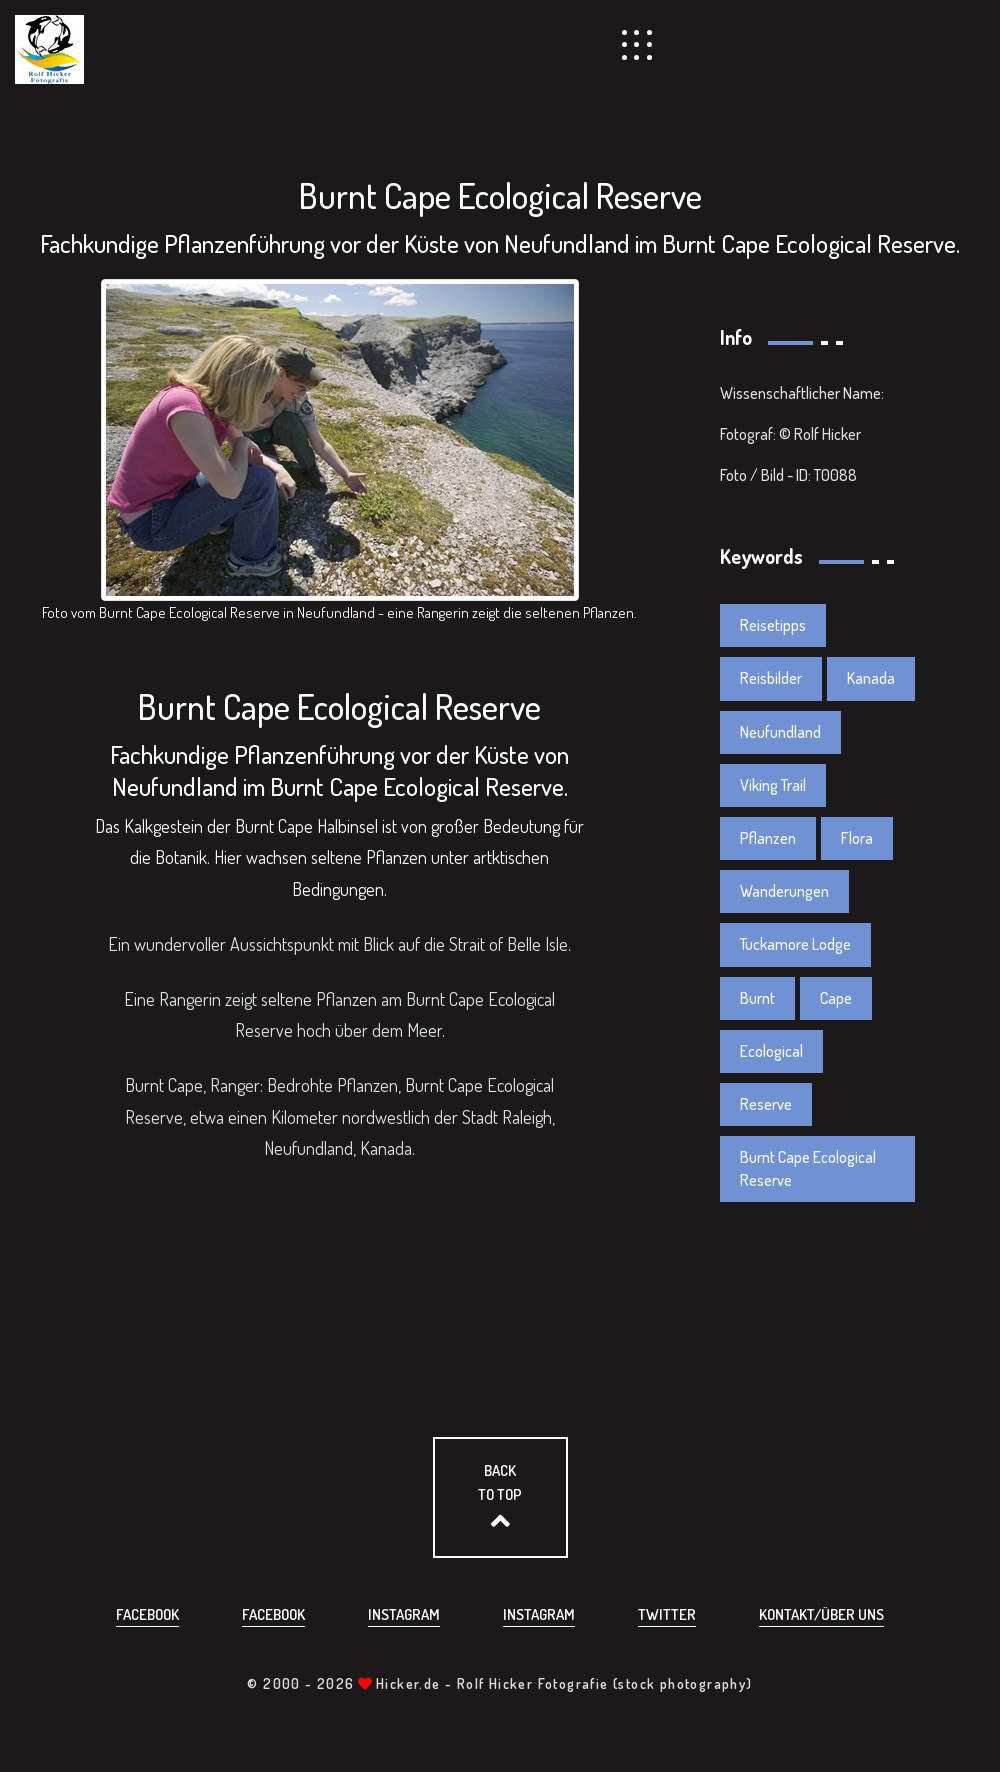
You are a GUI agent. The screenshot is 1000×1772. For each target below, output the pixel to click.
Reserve (766, 1104)
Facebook (147, 1614)
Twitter (667, 1614)
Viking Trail (773, 785)
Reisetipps (773, 625)
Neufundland (780, 732)
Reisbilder (771, 678)
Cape (836, 998)
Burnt (757, 998)
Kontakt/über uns (821, 1614)
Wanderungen (784, 891)
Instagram (404, 1614)
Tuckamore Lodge (795, 944)
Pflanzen (768, 838)
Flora (857, 838)
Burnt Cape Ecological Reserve (808, 1168)
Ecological (771, 1051)
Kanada (871, 678)
